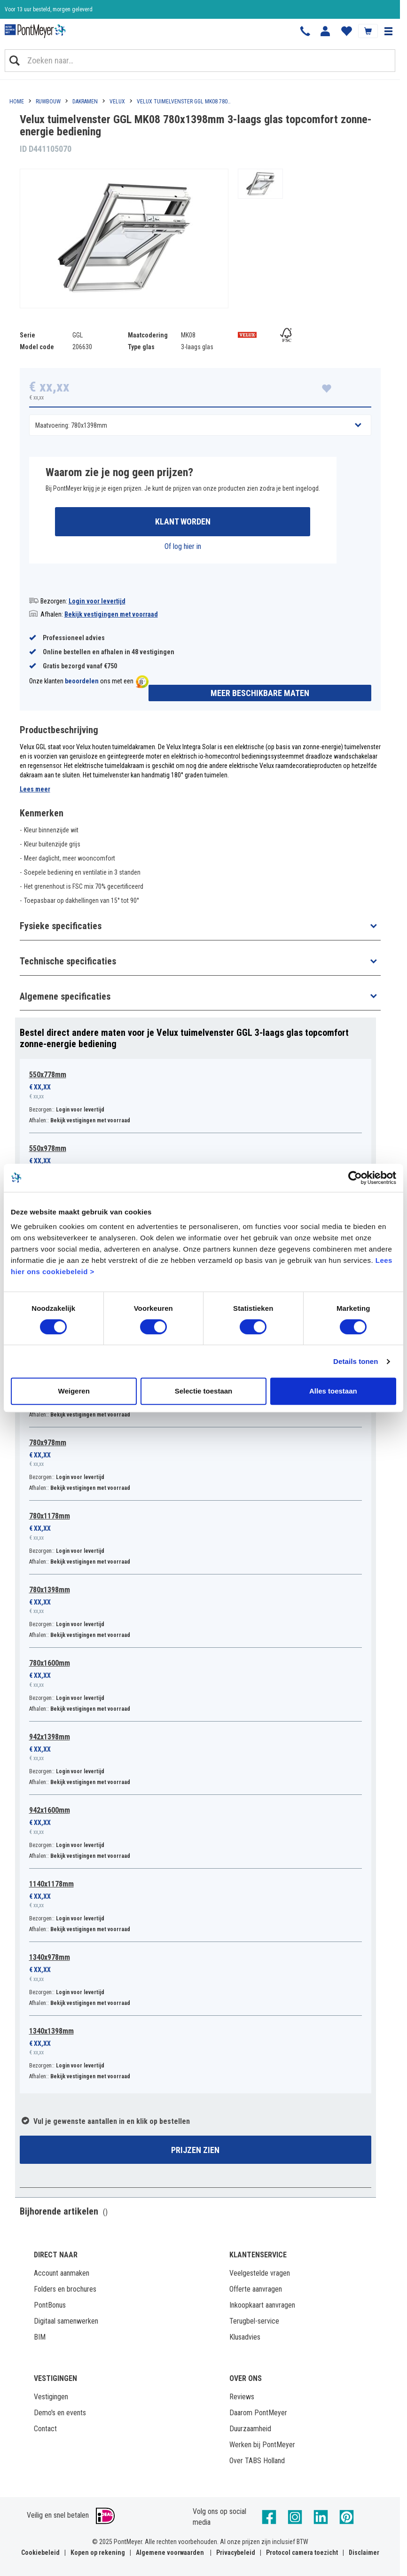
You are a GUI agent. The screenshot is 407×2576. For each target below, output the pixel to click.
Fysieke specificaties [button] (61, 926)
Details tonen (355, 1361)
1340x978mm (49, 1957)
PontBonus (50, 2305)
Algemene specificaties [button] (65, 996)
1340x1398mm (51, 2031)
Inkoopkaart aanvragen (262, 2305)
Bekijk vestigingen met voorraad (111, 614)
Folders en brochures (65, 2289)
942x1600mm (49, 1810)
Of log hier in (182, 546)
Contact (45, 2428)
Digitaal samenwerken (66, 2321)
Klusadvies (244, 2337)
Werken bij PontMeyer (262, 2444)
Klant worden (183, 521)
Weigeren (74, 1391)
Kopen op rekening (97, 2552)
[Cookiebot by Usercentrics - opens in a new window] (355, 1178)
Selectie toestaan (204, 1391)
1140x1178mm (51, 1883)
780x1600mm (49, 1663)
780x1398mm (49, 1589)
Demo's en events (60, 2412)
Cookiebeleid (40, 2552)
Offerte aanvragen (255, 2289)
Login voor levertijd (97, 601)
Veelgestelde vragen (259, 2273)
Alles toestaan (333, 1391)
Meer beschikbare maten (260, 693)
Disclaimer (364, 2552)
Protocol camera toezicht (302, 2552)
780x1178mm (49, 1515)
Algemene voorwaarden (170, 2552)
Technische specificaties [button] (68, 961)
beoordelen (82, 681)
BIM (40, 2337)
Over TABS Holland (257, 2460)
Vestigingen (51, 2396)
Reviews (241, 2396)
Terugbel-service (254, 2321)
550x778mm (47, 1074)
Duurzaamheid (250, 2428)
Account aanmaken (61, 2273)
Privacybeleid (235, 2552)
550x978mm (47, 1148)
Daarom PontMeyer (258, 2412)
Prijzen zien (195, 2150)
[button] (388, 31)
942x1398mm (49, 1736)
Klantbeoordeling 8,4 (28, 9)
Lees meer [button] (35, 789)
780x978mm (47, 1442)
